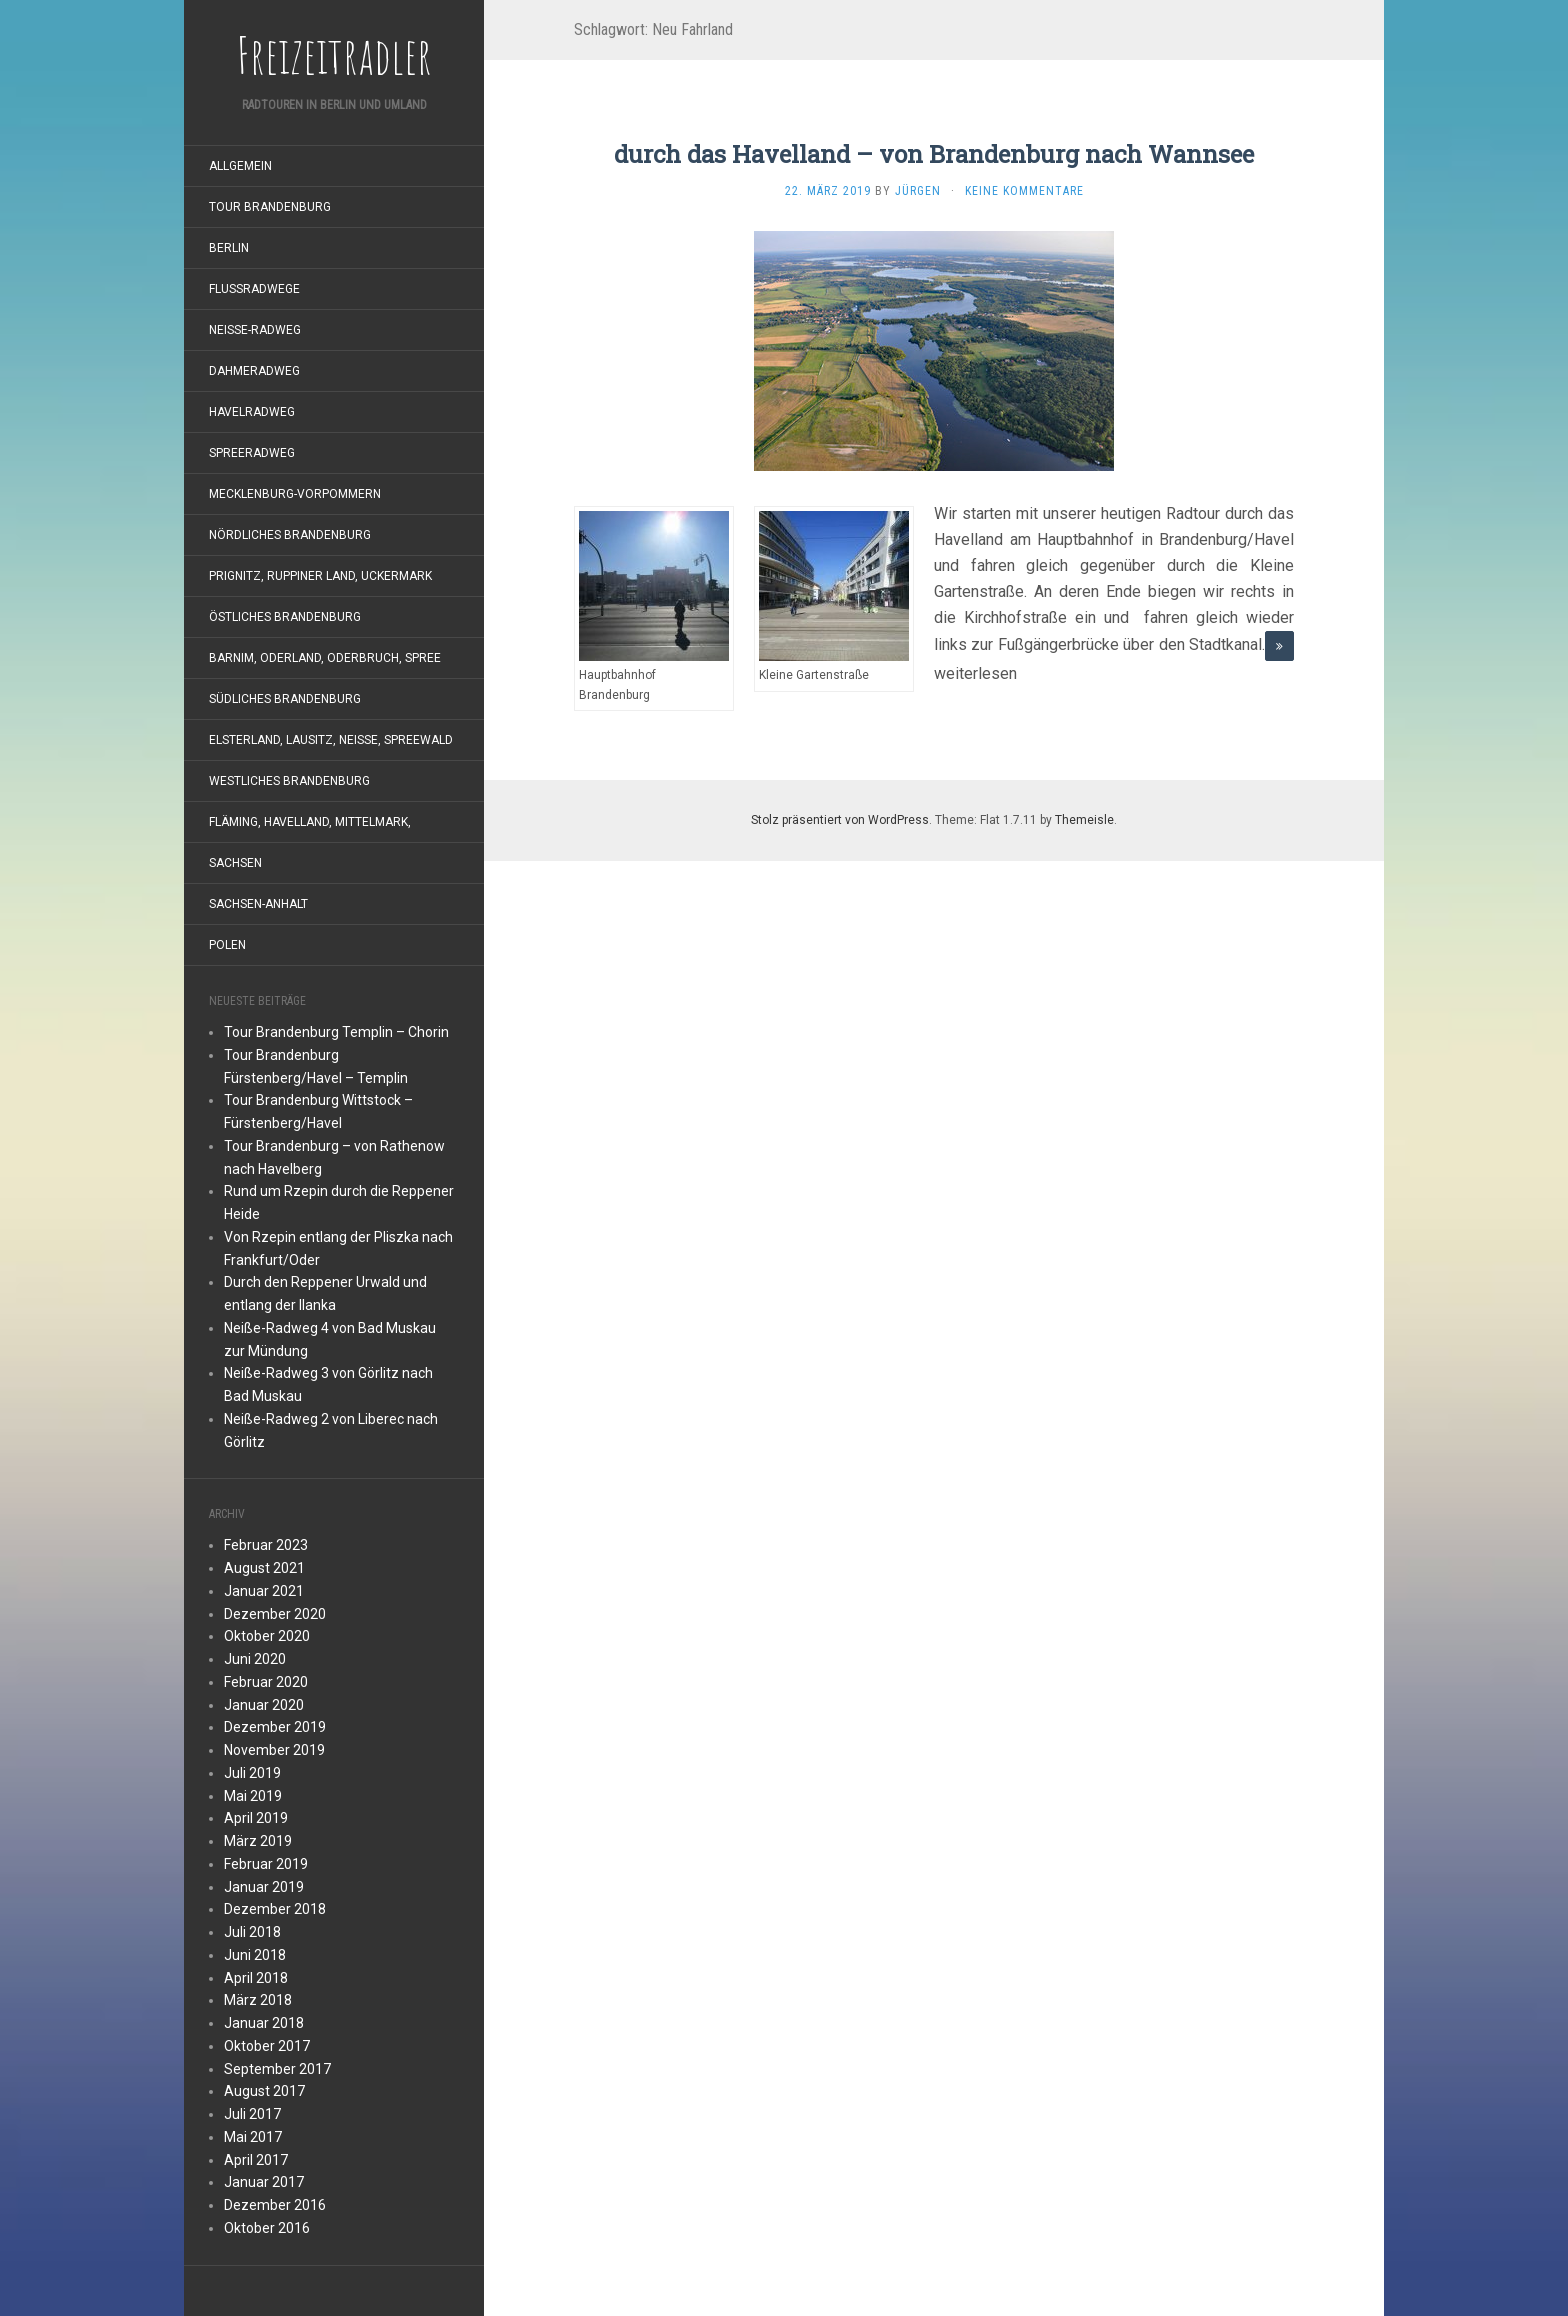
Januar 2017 (264, 2182)
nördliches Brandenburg (290, 535)
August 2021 (264, 1568)
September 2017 (277, 2069)
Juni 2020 (255, 1659)
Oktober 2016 (267, 2228)
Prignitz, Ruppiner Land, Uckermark (320, 576)
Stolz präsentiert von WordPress (840, 820)
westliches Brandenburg (289, 781)
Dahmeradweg (254, 371)
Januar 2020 (264, 1705)
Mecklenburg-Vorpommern (295, 494)
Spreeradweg (252, 453)
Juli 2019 (252, 1773)
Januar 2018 (264, 2023)
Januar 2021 (264, 1591)
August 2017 (264, 2091)
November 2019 (274, 1750)
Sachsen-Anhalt (258, 904)
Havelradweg (252, 412)
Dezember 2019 (275, 1727)
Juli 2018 (252, 1932)
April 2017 (256, 2160)
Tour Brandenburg (270, 207)
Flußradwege (254, 289)
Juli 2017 (252, 2114)
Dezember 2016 (275, 2205)
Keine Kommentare (1024, 191)
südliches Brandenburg (285, 699)
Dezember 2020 (275, 1614)
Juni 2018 (255, 1955)
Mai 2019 (253, 1796)
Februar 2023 (266, 1545)
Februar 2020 (266, 1682)
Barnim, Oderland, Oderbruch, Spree (325, 658)
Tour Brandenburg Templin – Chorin (336, 1032)
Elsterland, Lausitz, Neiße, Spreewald (331, 740)
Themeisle (1084, 820)
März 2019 (258, 1841)
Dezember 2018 (275, 1909)
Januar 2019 (264, 1887)
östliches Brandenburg (285, 617)
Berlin (229, 248)
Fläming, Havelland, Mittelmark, (310, 822)
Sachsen (235, 863)
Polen (227, 945)
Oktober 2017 (267, 2046)
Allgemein (240, 166)
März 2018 (258, 2000)
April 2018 (256, 1978)
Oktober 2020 (267, 1636)
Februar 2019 (266, 1864)
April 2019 (256, 1818)
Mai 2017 (253, 2137)
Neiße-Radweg (255, 330)
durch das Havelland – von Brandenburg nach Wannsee (934, 154)
